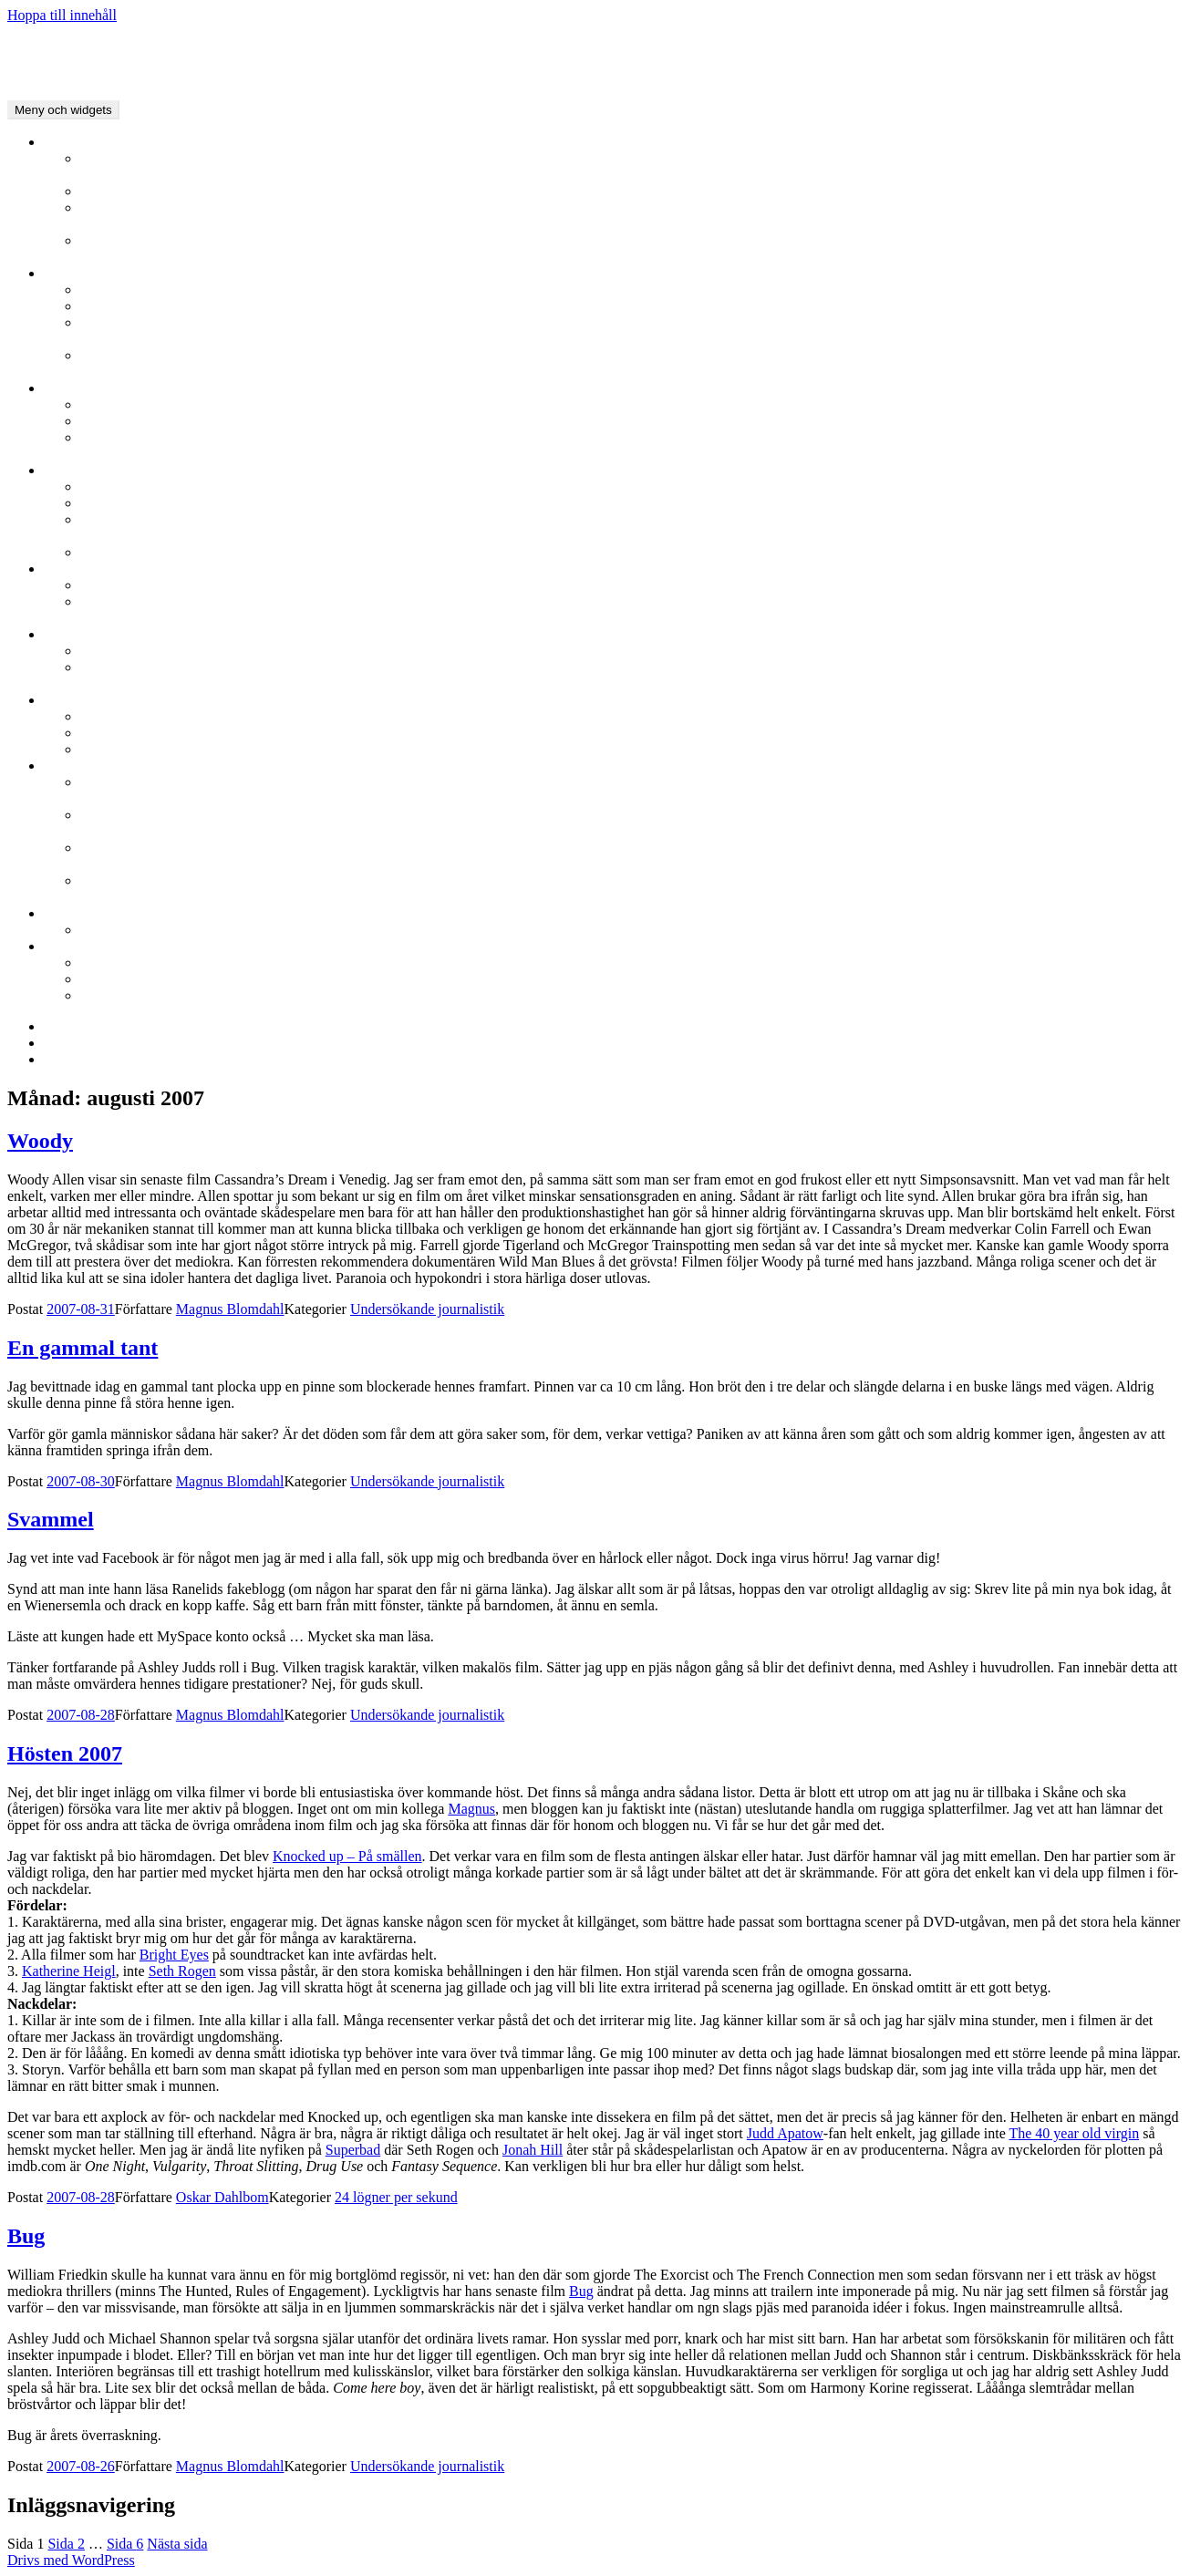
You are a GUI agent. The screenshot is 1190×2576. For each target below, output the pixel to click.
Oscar (61, 700)
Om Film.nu (115, 995)
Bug (26, 2236)
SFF (56, 470)
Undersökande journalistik (631, 823)
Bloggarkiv (76, 765)
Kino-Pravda (631, 889)
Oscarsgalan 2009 (132, 716)
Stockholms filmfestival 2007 (166, 552)
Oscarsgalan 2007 (132, 749)
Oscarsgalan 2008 (132, 732)
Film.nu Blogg (86, 913)
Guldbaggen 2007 (631, 675)
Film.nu (66, 946)
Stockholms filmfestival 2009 (166, 503)
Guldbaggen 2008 (132, 650)
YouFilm (631, 249)
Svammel (50, 1519)
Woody (40, 1141)
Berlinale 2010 (123, 289)
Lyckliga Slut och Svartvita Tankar (631, 790)
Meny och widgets (63, 110)
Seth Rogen (182, 1971)
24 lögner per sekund (631, 856)
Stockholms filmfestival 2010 (166, 486)
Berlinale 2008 (631, 331)
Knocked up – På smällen (347, 1856)
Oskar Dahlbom (222, 2197)
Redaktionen (631, 216)
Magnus (471, 1808)
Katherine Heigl (69, 1971)
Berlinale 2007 (631, 363)
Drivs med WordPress (71, 2560)
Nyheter (67, 142)
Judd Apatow (785, 2133)
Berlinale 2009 (123, 306)
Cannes (65, 388)
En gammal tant (82, 1348)
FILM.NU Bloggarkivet (77, 46)
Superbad (353, 2149)
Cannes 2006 (631, 445)
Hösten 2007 (64, 1753)
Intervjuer (109, 191)
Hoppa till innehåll (62, 15)
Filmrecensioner (127, 962)
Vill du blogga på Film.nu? (158, 929)
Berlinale (71, 273)
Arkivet (102, 979)
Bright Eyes (174, 1954)
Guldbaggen (79, 634)
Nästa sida (177, 2543)
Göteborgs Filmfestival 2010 (164, 585)
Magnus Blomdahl (230, 1309)
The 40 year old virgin (1074, 2133)
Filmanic (631, 166)
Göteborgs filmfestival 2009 (631, 610)
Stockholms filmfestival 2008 (631, 528)
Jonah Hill (532, 2149)
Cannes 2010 (118, 404)
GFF (57, 568)
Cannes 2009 (118, 421)
